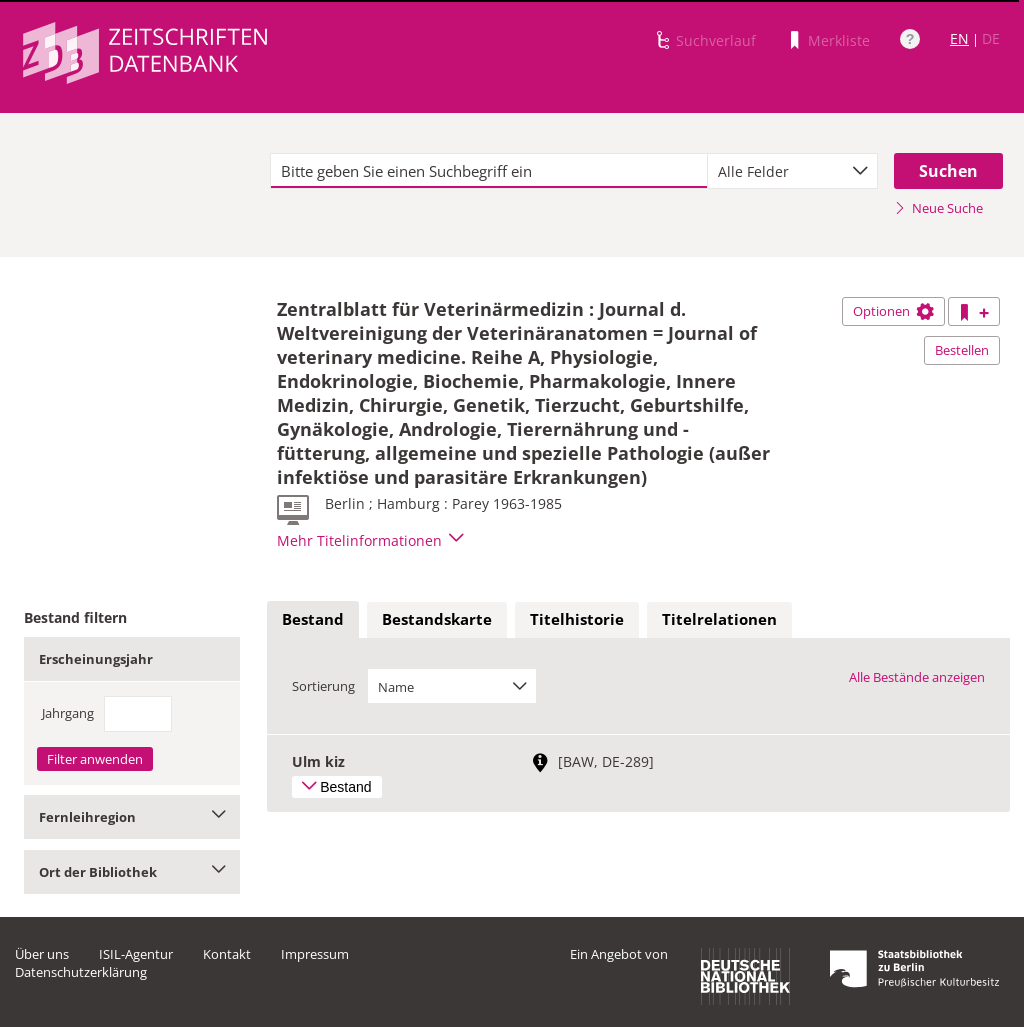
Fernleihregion (132, 817)
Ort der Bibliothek (132, 872)
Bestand (313, 619)
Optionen (893, 311)
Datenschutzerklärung (81, 972)
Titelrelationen (719, 619)
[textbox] (489, 171)
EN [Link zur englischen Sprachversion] (959, 38)
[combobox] (792, 171)
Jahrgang (68, 713)
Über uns (42, 954)
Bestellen (962, 350)
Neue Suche (938, 208)
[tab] (313, 620)
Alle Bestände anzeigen (917, 677)
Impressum (315, 954)
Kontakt (227, 954)
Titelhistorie (577, 619)
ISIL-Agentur (136, 954)
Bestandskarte (437, 619)
